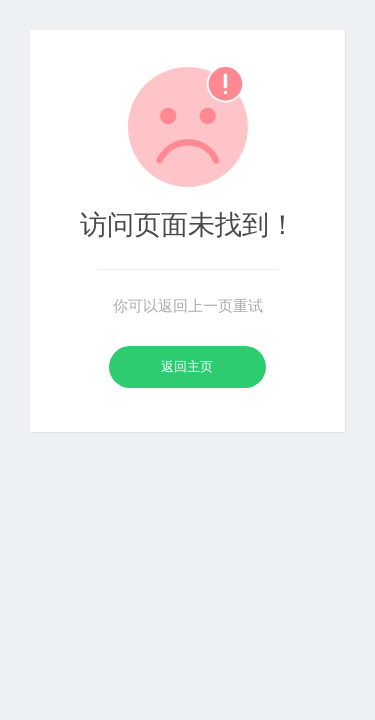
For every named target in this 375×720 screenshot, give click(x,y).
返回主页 (187, 366)
